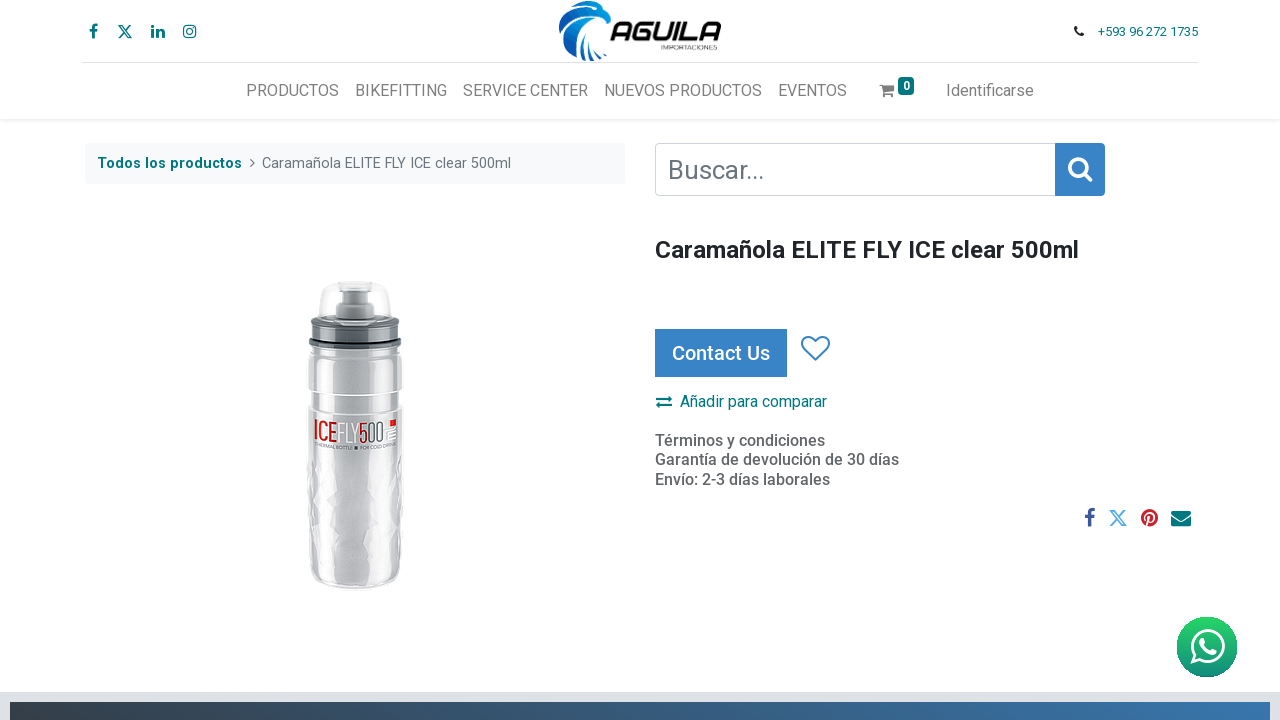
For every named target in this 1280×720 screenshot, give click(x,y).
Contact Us (721, 353)
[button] (814, 349)
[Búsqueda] (1080, 169)
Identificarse (990, 90)
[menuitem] (292, 91)
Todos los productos (169, 163)
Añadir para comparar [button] (741, 401)
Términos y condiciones (740, 440)
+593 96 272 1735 (1145, 31)
